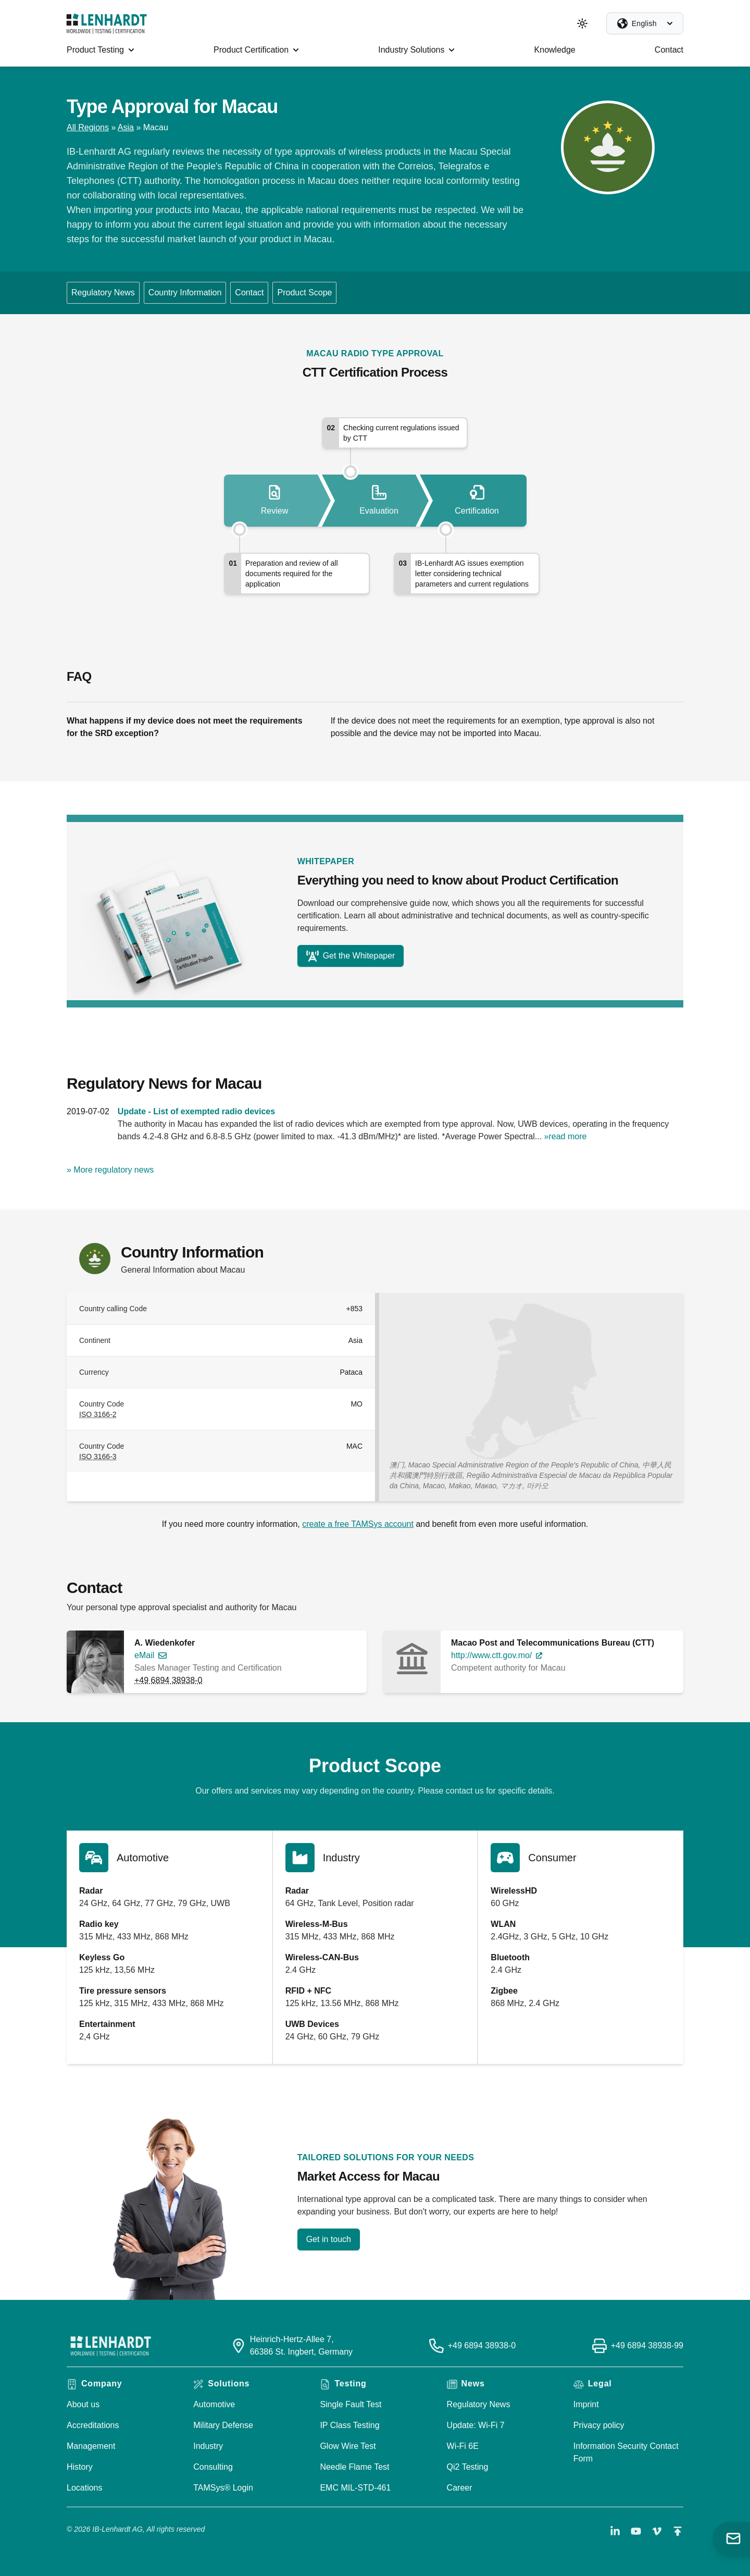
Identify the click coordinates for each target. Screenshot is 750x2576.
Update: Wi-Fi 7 (476, 2425)
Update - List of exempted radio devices (196, 1111)
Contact (249, 292)
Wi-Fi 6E (463, 2446)
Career (459, 2487)
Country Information (185, 292)
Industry (208, 2446)
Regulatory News (103, 292)
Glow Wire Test (348, 2446)
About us (83, 2404)
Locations (85, 2487)
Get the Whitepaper (350, 956)
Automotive (214, 2404)
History (80, 2466)
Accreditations (93, 2425)
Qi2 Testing (468, 2466)
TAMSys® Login (223, 2487)
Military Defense (223, 2425)
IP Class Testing (349, 2425)
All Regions (88, 127)
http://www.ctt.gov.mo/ (491, 1655)
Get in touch (328, 2239)
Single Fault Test (350, 2404)
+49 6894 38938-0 (168, 1680)
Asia (126, 127)
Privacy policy (598, 2425)
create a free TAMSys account (358, 1524)
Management (91, 2446)
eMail (144, 1655)
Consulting (213, 2466)
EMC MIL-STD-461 (355, 2487)
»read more (565, 1136)
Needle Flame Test (354, 2466)
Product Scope (304, 292)
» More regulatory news (110, 1169)
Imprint (586, 2404)
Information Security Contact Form (626, 2452)
